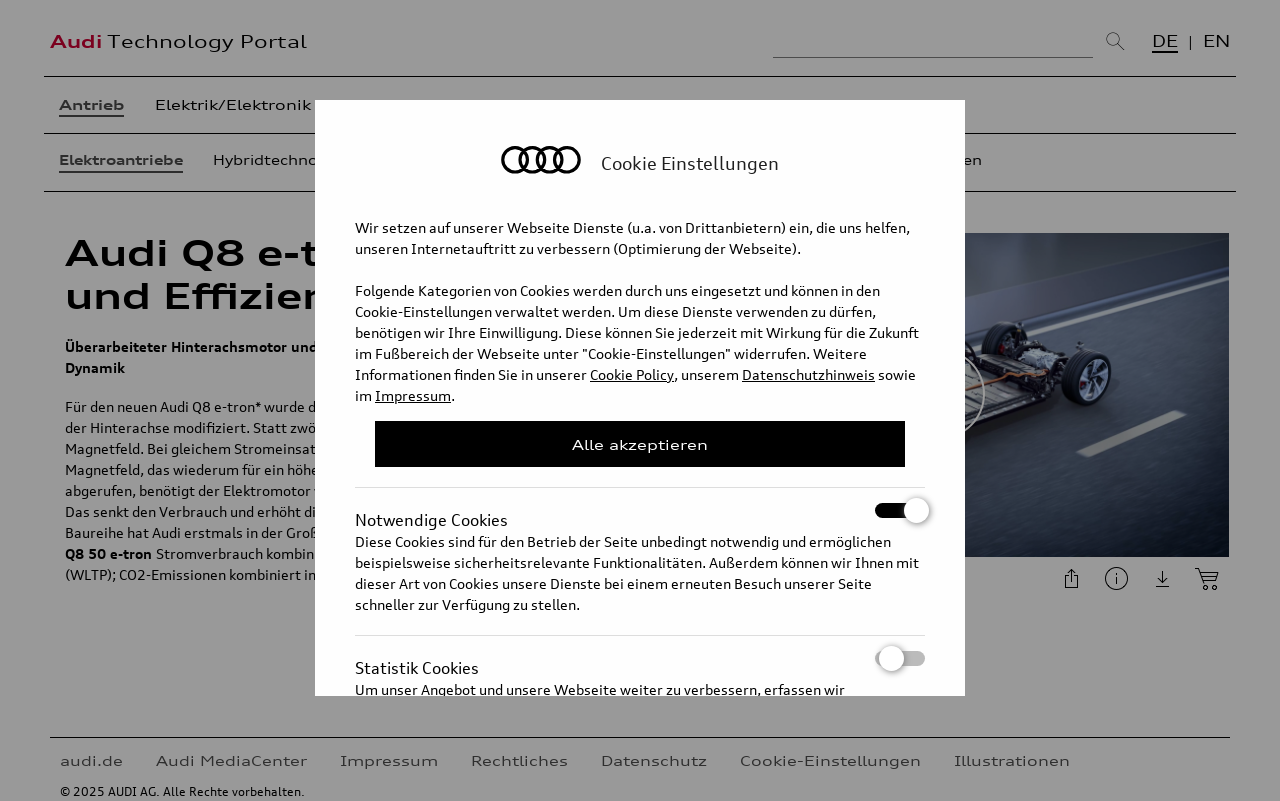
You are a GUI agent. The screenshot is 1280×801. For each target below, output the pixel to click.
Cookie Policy (632, 374)
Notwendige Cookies (640, 510)
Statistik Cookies (640, 658)
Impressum (413, 395)
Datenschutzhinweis (808, 374)
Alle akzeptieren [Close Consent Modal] (640, 444)
